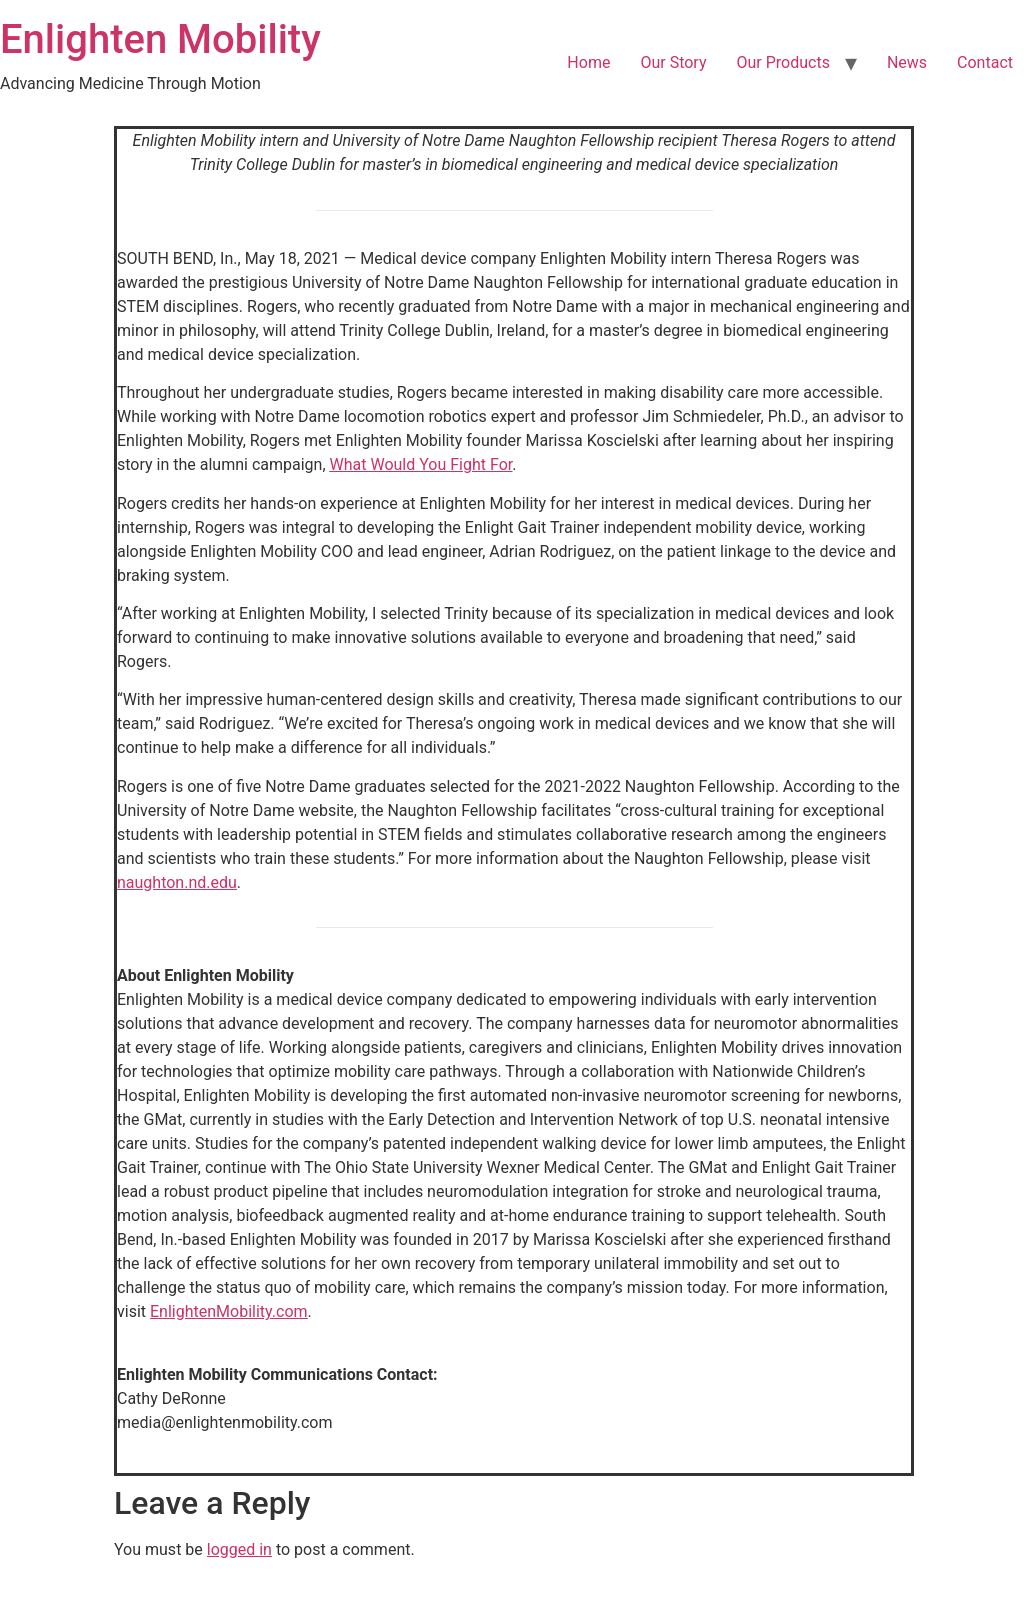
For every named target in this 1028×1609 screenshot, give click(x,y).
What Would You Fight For (421, 464)
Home (588, 62)
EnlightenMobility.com (229, 1311)
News (907, 62)
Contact (985, 62)
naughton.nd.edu (177, 882)
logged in (239, 1549)
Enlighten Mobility (160, 39)
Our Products (782, 62)
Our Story (673, 62)
